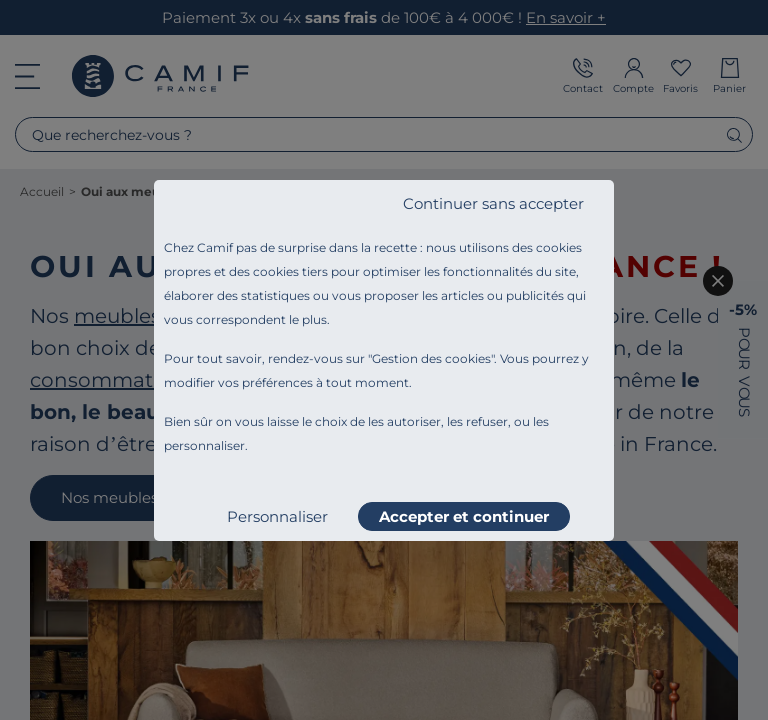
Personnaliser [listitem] (277, 516)
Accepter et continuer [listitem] (464, 516)
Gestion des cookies (431, 358)
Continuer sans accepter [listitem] (493, 203)
